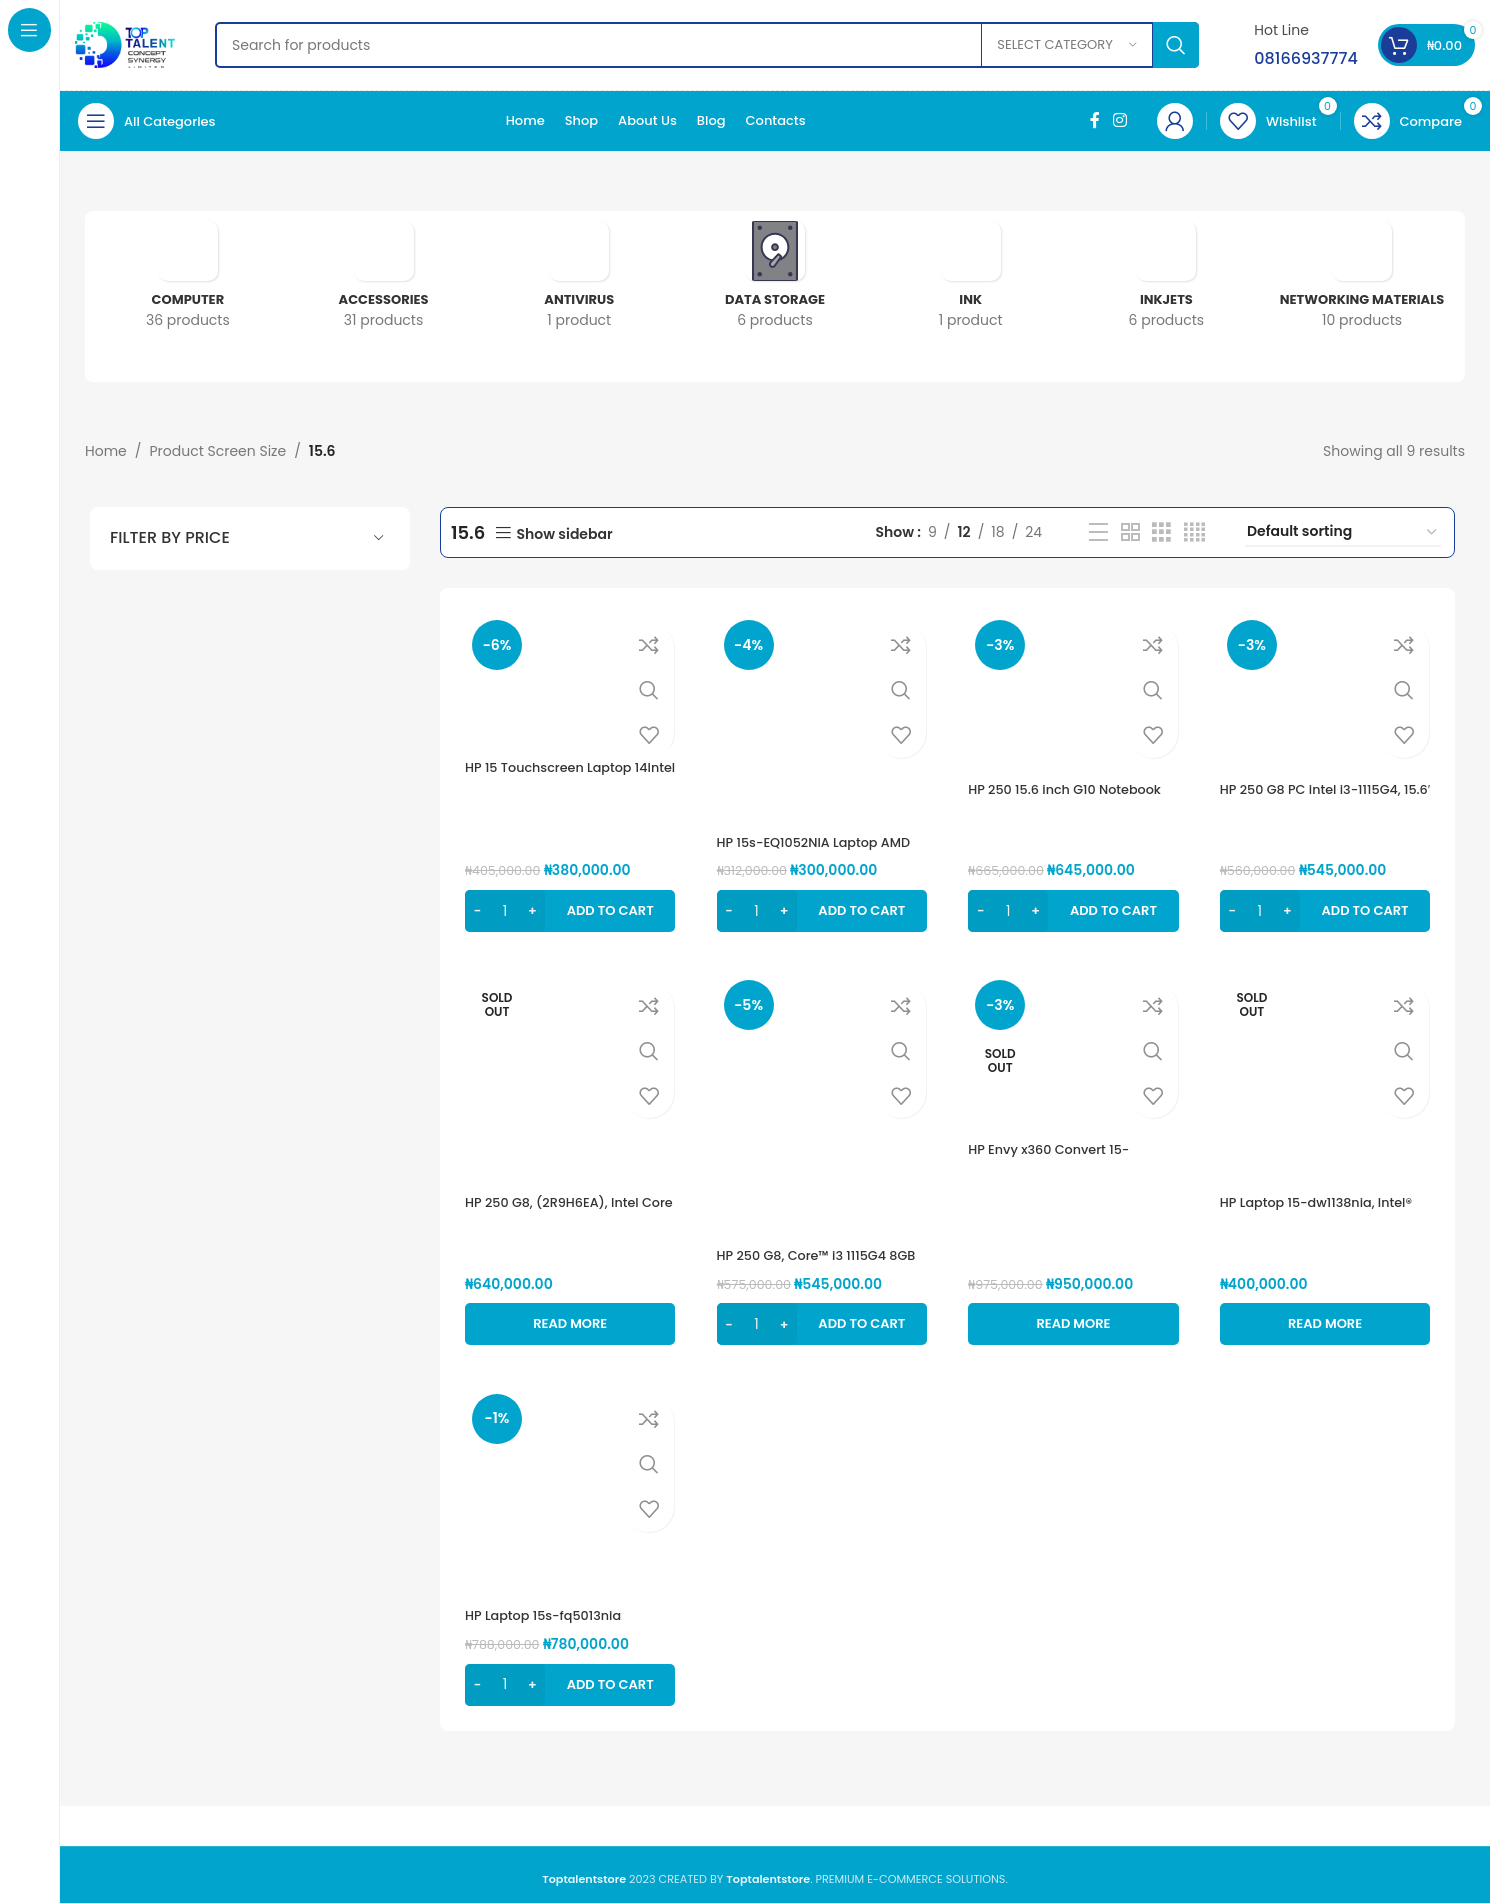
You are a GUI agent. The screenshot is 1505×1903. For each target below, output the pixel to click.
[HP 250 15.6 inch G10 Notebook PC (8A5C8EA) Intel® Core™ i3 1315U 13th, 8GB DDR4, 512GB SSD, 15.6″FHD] (1075, 687)
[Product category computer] (188, 281)
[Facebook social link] (1095, 120)
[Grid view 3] (1162, 531)
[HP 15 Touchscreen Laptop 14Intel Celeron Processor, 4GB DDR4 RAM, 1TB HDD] (567, 676)
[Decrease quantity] (477, 903)
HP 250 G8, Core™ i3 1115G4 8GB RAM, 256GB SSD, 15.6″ (812, 1257)
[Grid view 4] (1195, 531)
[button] (567, 903)
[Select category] (1067, 45)
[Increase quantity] (532, 903)
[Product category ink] (971, 281)
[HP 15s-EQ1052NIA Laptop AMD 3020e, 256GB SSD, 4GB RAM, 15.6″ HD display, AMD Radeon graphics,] (821, 713)
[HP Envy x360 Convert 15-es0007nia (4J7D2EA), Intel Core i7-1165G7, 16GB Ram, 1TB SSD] (1075, 1050)
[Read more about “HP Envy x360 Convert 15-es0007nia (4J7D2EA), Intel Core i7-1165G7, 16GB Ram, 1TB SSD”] (1075, 1316)
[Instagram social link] (1120, 120)
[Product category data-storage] (775, 281)
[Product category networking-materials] (1362, 281)
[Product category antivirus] (579, 281)
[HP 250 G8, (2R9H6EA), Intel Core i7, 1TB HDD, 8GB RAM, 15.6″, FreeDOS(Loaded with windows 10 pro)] (567, 1076)
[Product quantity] (505, 903)
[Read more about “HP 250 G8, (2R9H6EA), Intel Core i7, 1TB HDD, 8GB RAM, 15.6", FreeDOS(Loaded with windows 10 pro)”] (567, 1316)
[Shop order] (1344, 531)
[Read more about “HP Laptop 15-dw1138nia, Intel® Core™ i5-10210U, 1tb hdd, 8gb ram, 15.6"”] (1328, 1316)
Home (106, 451)
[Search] (707, 45)
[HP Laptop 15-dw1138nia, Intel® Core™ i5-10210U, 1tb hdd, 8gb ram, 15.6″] (1328, 1076)
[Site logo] (125, 44)
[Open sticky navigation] (152, 121)
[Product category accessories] (384, 281)
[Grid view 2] (1131, 531)
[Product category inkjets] (1167, 281)
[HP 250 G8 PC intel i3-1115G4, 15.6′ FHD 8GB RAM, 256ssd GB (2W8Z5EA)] (1328, 687)
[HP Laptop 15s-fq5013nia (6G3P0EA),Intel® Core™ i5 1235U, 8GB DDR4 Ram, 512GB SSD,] (567, 1489)
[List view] (1099, 531)
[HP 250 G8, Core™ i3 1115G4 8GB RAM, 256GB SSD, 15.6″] (821, 1101)
